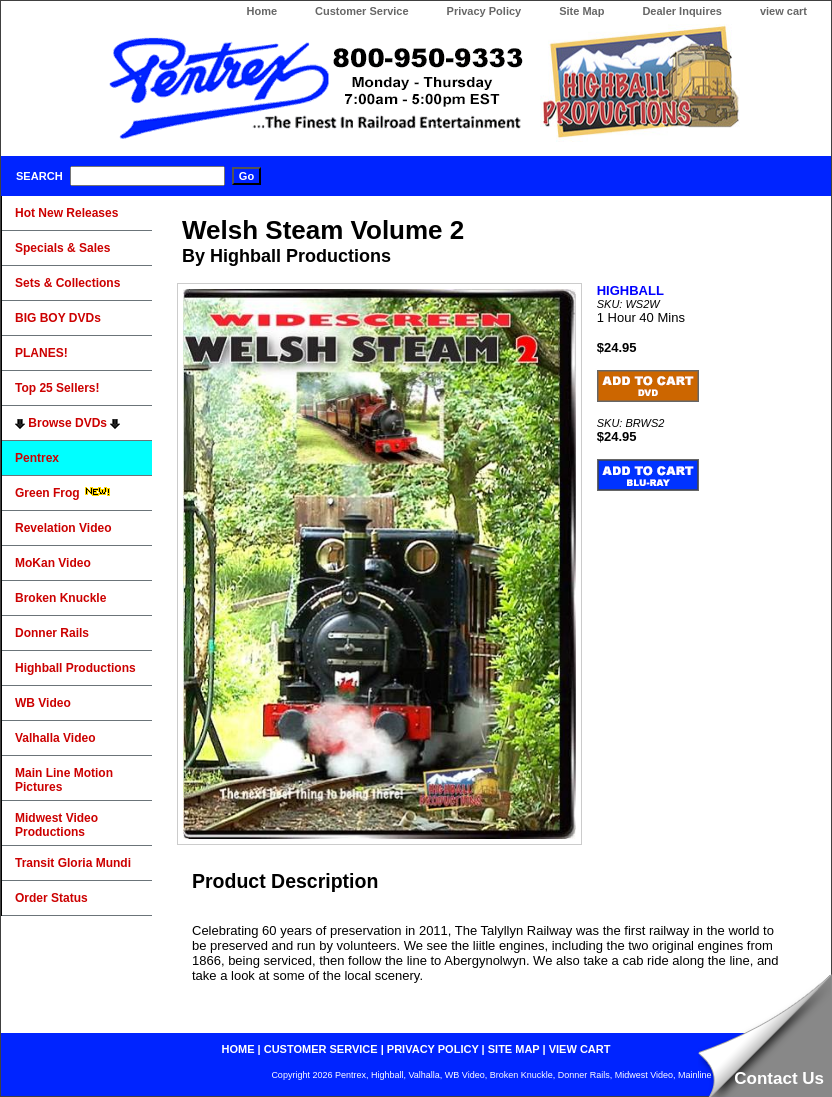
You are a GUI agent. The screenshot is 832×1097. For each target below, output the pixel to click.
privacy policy (433, 1049)
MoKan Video (53, 563)
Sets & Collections (67, 283)
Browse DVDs (67, 423)
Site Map (581, 11)
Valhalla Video (55, 738)
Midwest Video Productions (56, 825)
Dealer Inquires (681, 11)
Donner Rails (52, 633)
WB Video (43, 703)
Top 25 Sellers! (57, 388)
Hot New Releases (66, 213)
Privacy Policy (484, 11)
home (238, 1049)
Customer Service (362, 11)
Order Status (51, 898)
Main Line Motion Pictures (64, 780)
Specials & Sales (62, 248)
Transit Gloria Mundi (73, 863)
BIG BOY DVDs (58, 318)
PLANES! (41, 353)
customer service (321, 1049)
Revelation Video (63, 528)
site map (514, 1049)
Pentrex (37, 458)
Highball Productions (75, 668)
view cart (783, 11)
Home (261, 11)
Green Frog (63, 493)
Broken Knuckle (60, 598)
